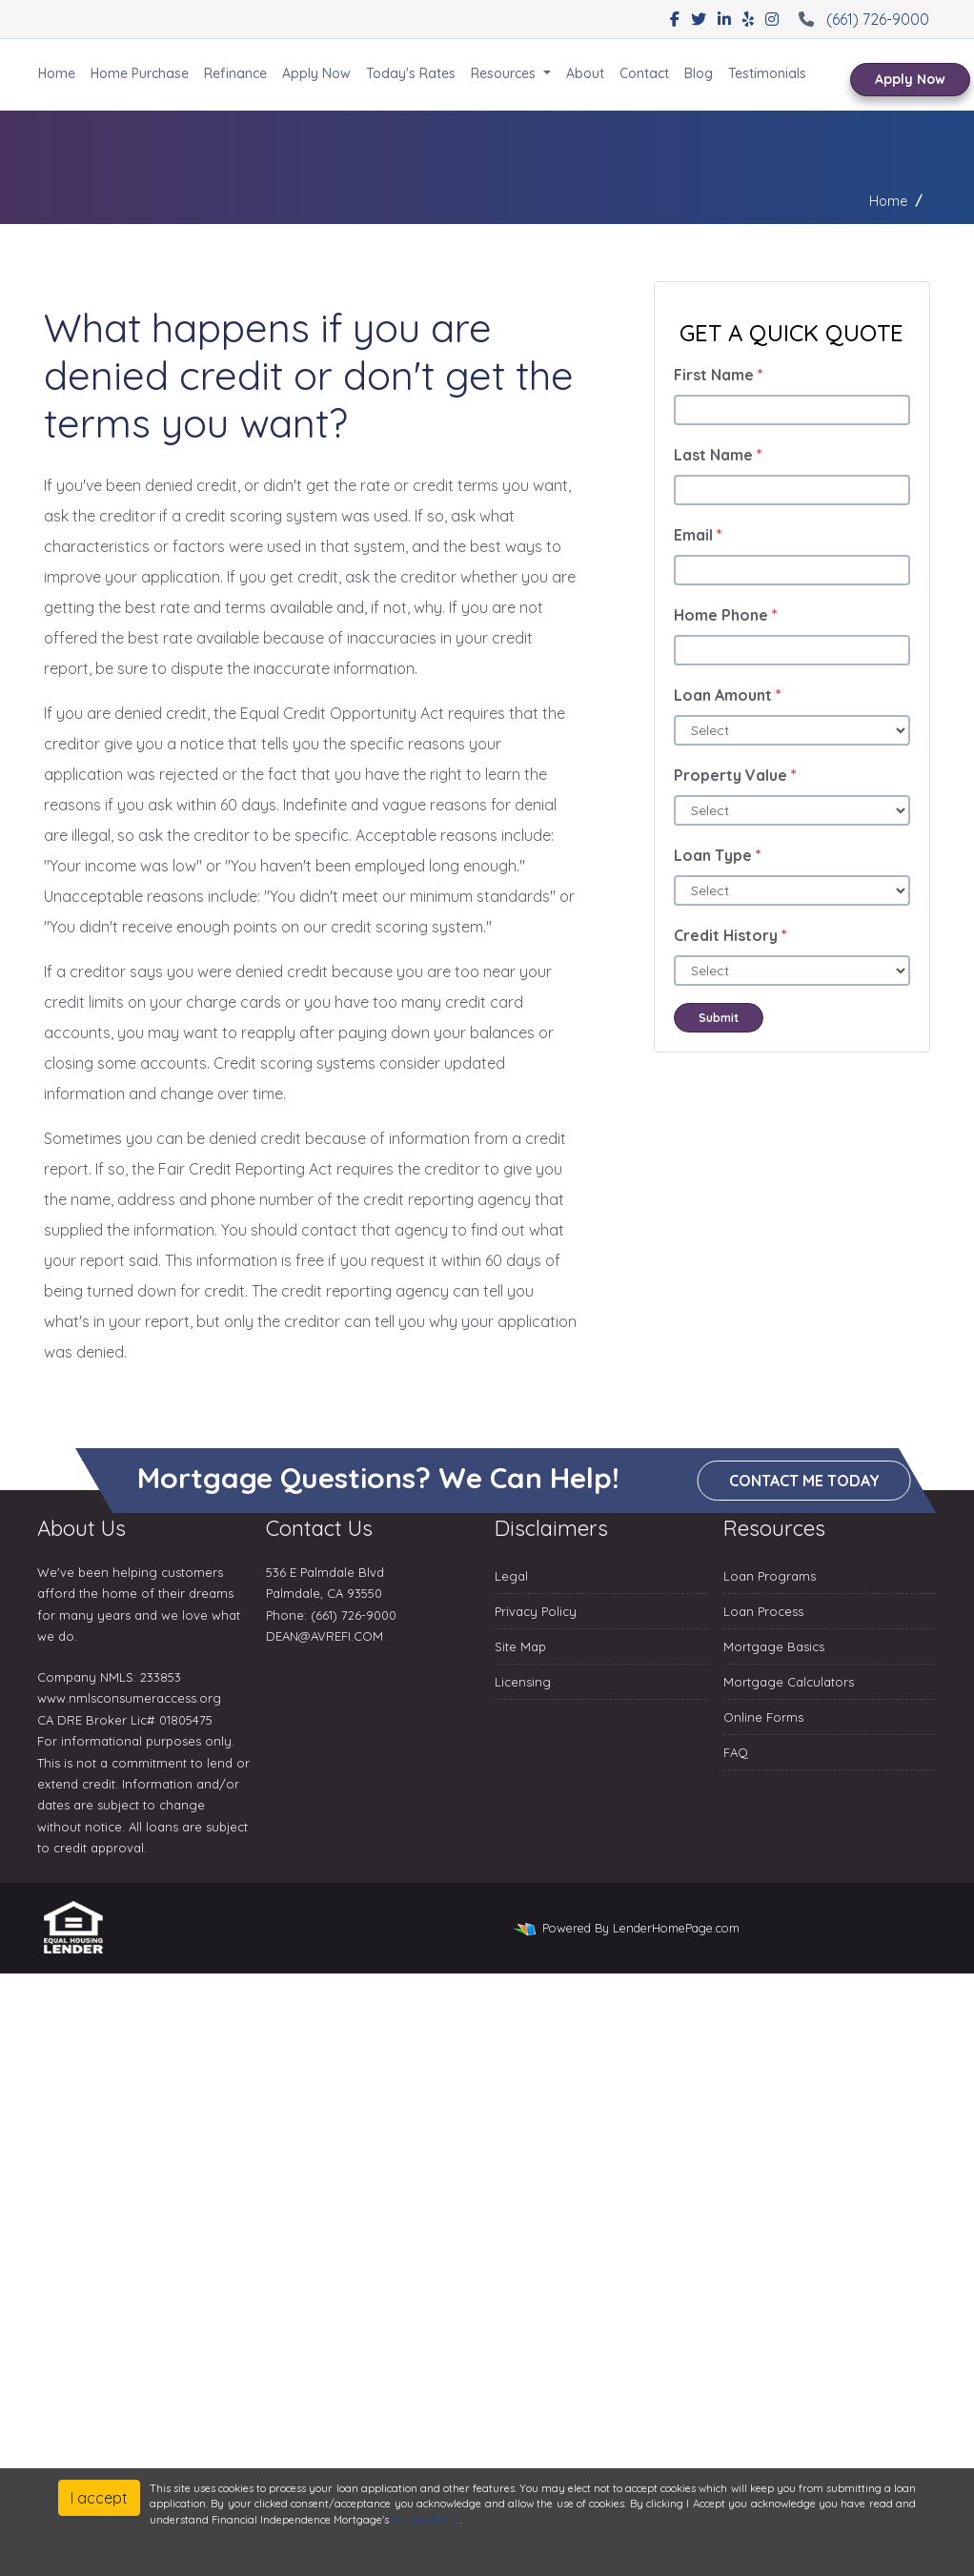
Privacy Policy (536, 1611)
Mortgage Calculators (788, 1681)
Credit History (730, 935)
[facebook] (675, 19)
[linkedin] (724, 19)
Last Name (718, 454)
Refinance (235, 73)
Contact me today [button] (804, 1480)
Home (56, 73)
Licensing (523, 1681)
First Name (718, 374)
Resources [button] (505, 73)
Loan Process (763, 1611)
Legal (511, 1576)
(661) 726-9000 (861, 19)
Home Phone (726, 614)
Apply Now (316, 73)
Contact (644, 73)
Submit (719, 1018)
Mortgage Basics (773, 1646)
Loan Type (717, 855)
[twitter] (698, 19)
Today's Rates (411, 73)
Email (698, 534)
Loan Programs (769, 1576)
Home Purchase (140, 73)
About (585, 73)
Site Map (520, 1646)
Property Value (735, 775)
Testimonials (767, 73)
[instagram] (772, 19)
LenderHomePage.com (676, 1927)
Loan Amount (727, 695)
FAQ (735, 1752)
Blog (698, 73)
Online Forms (763, 1717)
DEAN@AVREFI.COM (324, 1636)
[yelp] (748, 19)
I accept (99, 2497)
